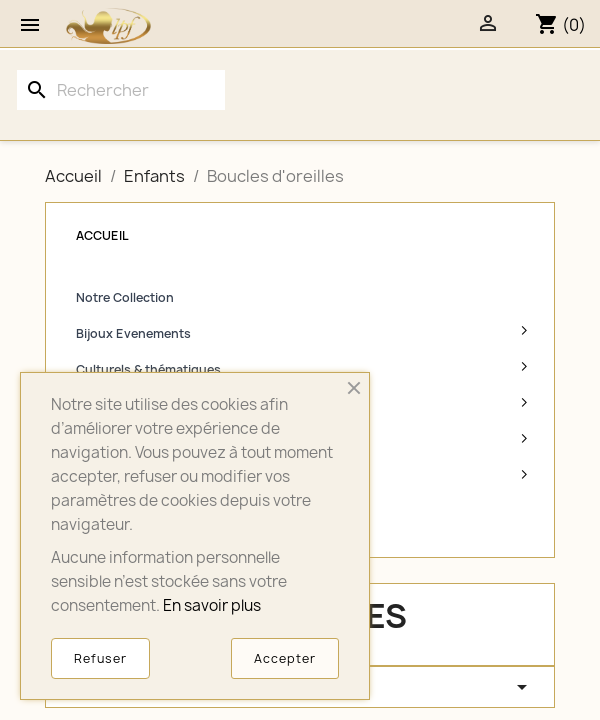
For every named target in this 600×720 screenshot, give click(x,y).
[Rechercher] (121, 90)
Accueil (102, 235)
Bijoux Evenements (133, 333)
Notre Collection (125, 297)
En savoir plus (212, 605)
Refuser (100, 658)
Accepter (285, 658)
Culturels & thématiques (148, 369)
